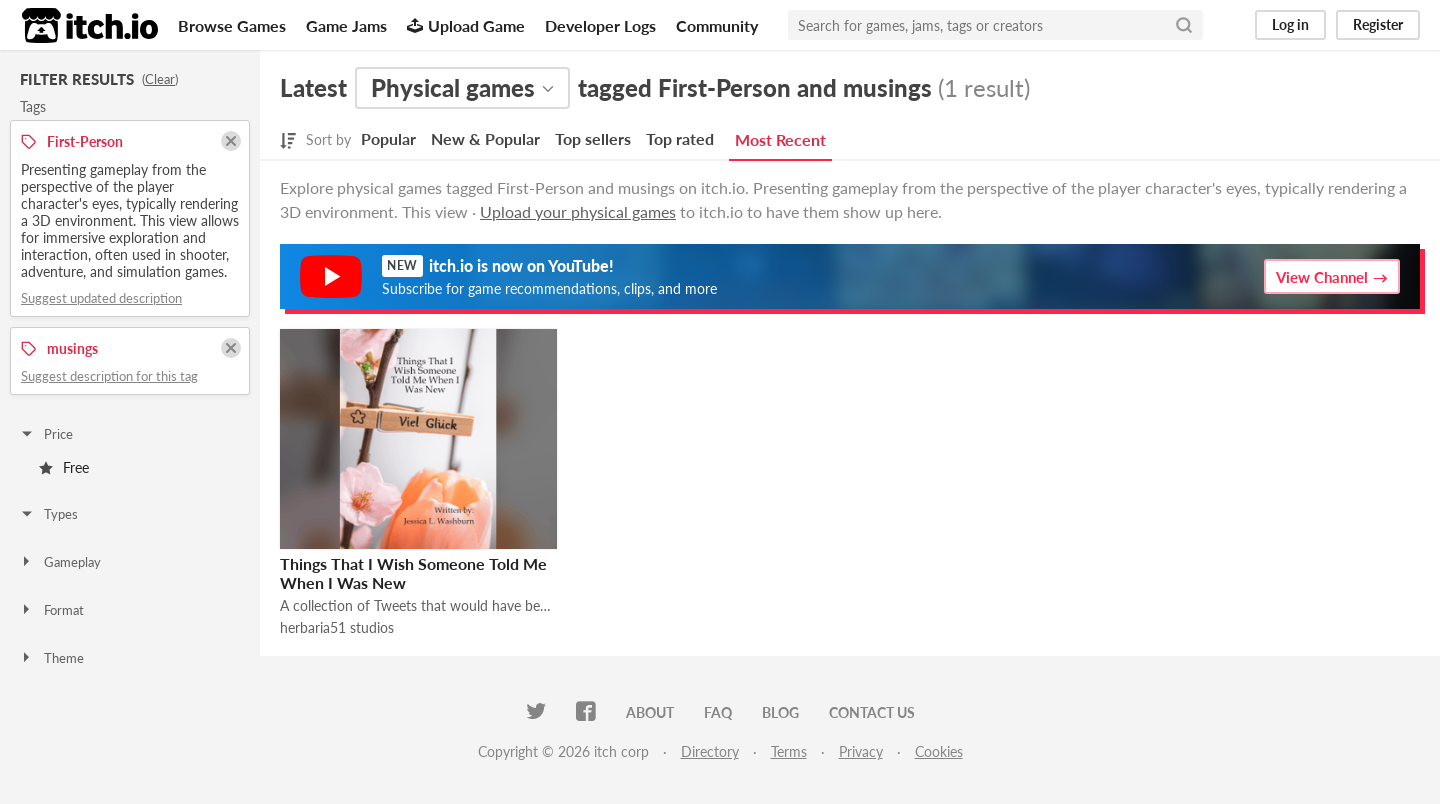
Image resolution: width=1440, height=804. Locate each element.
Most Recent (780, 139)
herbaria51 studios (337, 627)
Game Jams (346, 25)
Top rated (680, 138)
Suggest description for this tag (109, 376)
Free (64, 467)
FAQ (718, 712)
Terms (789, 751)
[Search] (1184, 25)
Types (48, 514)
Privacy (861, 751)
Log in (1290, 24)
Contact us (872, 712)
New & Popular (485, 138)
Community (717, 25)
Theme (51, 658)
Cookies (939, 751)
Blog (780, 712)
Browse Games (232, 25)
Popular (388, 138)
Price (46, 434)
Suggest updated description (101, 298)
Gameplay (60, 562)
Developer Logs (600, 25)
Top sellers (593, 138)
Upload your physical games (578, 211)
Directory (710, 751)
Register (1378, 24)
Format (51, 610)
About (650, 712)
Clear (160, 79)
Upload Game (466, 25)
